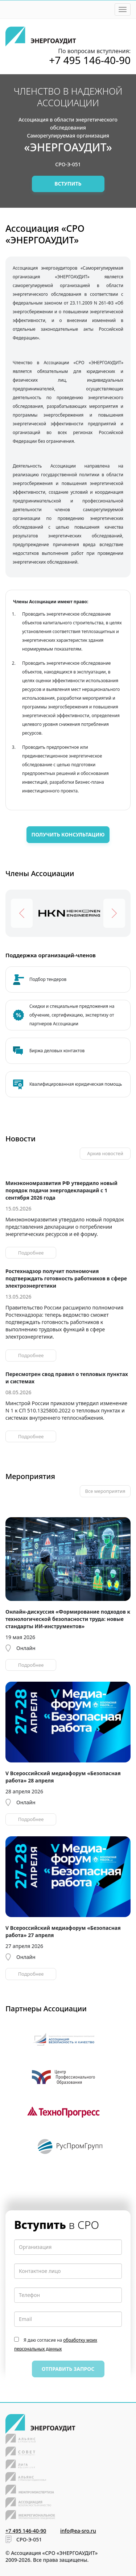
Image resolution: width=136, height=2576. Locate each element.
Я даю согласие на (55, 2344)
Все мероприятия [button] (105, 1491)
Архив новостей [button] (105, 1153)
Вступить (67, 183)
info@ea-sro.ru (78, 2530)
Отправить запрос (68, 2368)
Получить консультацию (67, 834)
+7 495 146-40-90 (90, 60)
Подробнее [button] (31, 1252)
